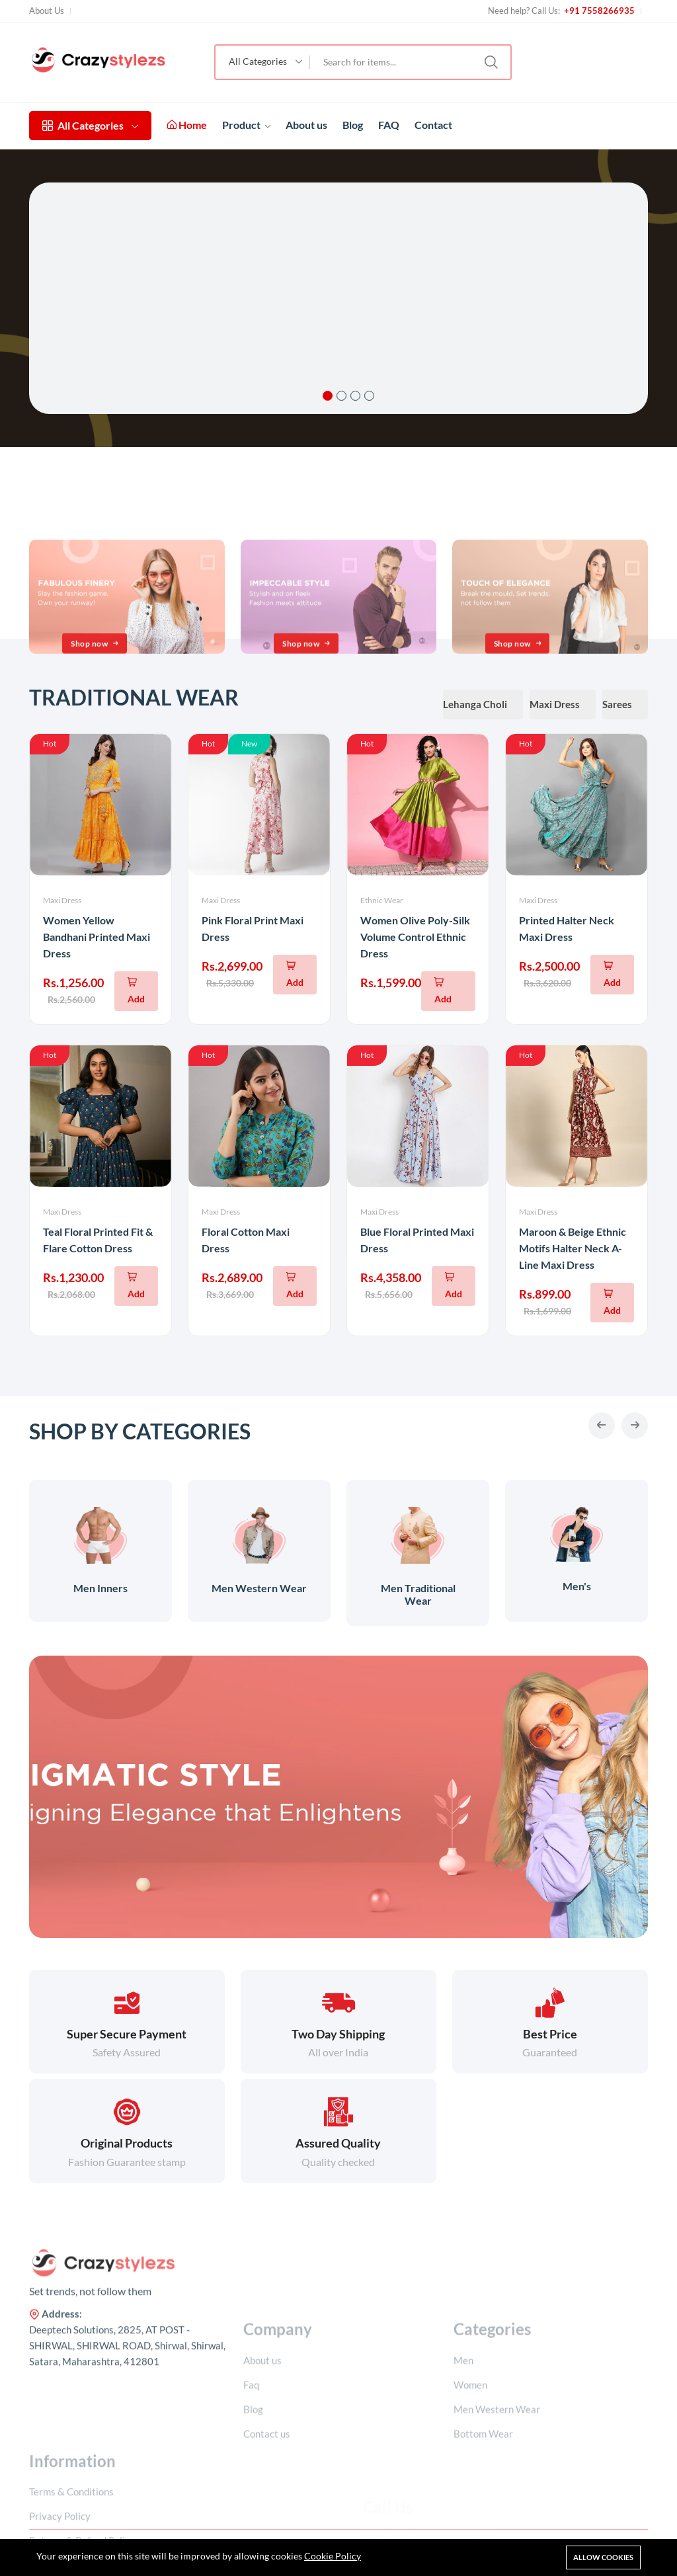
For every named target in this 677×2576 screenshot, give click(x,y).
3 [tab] (355, 396)
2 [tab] (341, 396)
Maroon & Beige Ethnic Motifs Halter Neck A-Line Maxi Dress (572, 1248)
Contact (433, 124)
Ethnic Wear (381, 900)
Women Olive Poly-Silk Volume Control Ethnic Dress (415, 936)
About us (306, 124)
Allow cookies (603, 2557)
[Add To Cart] (136, 991)
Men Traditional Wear (418, 1594)
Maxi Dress (62, 900)
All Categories (90, 125)
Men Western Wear (259, 1588)
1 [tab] (328, 396)
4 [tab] (369, 396)
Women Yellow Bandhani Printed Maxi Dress (96, 936)
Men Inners (100, 1588)
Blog (352, 124)
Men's (577, 1586)
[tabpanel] (338, 298)
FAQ (388, 124)
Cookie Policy (332, 2555)
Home (187, 124)
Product (246, 124)
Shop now (96, 716)
